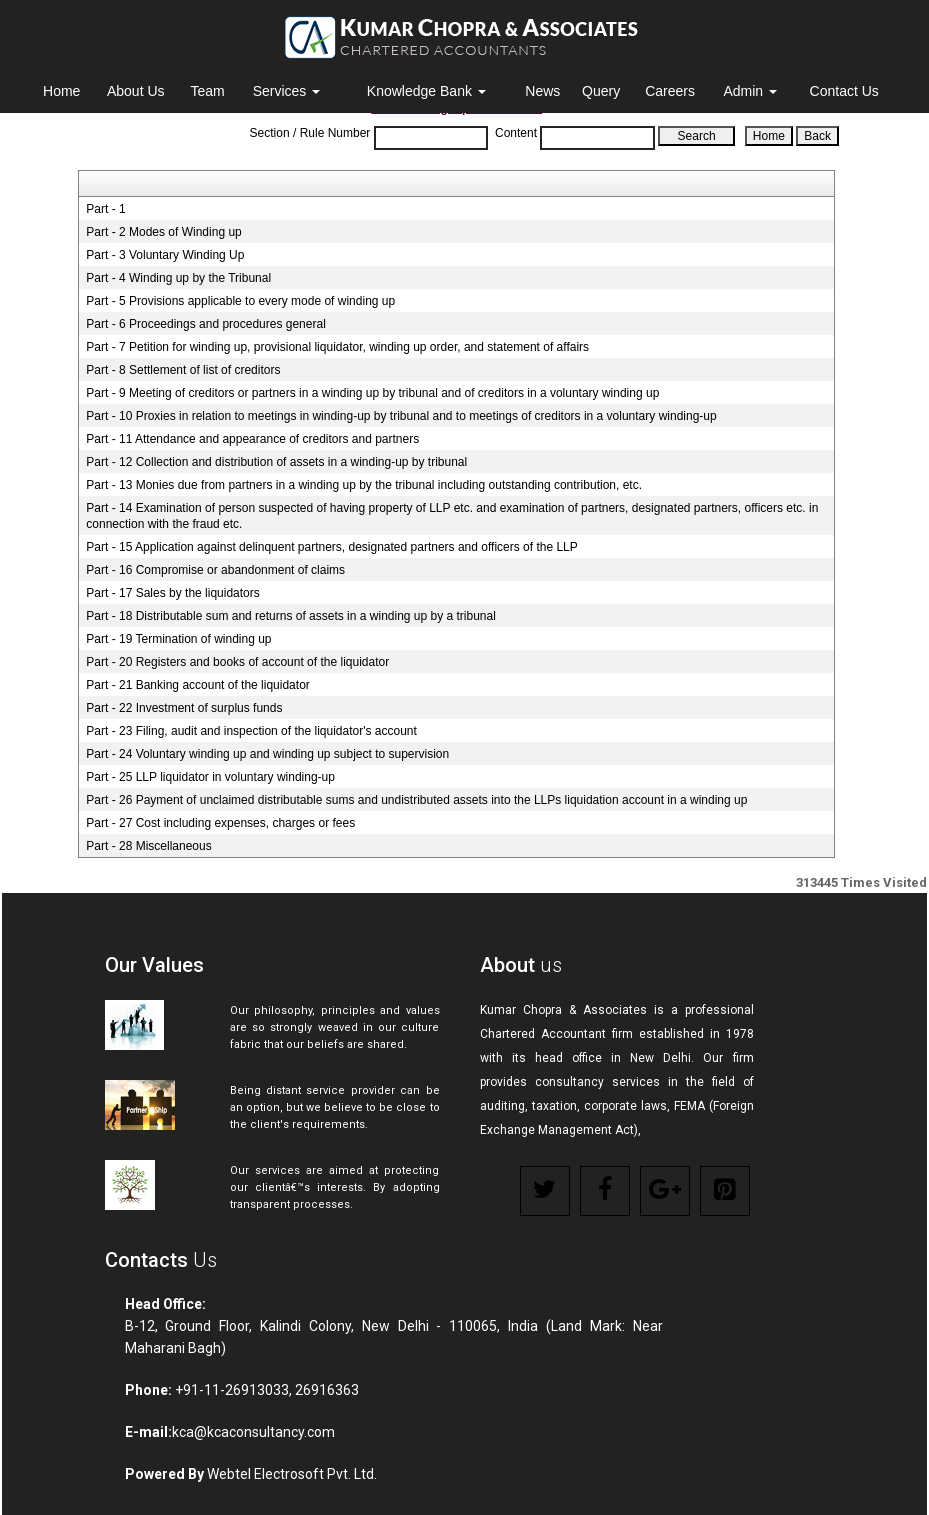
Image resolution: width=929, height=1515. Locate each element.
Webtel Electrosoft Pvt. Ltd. (292, 1474)
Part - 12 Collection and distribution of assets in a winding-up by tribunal (276, 462)
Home (61, 91)
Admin (750, 91)
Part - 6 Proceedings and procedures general (205, 324)
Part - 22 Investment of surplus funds (184, 708)
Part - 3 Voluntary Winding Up (165, 255)
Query (601, 91)
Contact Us (844, 91)
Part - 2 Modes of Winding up (163, 232)
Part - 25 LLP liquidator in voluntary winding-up (210, 777)
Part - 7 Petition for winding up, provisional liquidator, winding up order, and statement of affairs (337, 347)
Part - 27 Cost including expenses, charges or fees (220, 823)
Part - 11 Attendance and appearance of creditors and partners (252, 439)
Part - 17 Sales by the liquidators (172, 593)
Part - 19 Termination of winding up (178, 639)
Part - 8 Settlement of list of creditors (183, 370)
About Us (136, 91)
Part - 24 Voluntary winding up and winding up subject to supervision (267, 754)
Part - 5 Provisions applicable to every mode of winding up (240, 301)
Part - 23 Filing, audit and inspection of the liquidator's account (251, 731)
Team (207, 91)
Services (287, 91)
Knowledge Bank (426, 91)
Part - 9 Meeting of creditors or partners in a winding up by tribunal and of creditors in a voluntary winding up (372, 393)
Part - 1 (105, 209)
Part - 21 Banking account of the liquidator (197, 685)
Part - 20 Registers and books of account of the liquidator (237, 662)
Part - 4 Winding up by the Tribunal (178, 278)
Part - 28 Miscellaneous (148, 846)
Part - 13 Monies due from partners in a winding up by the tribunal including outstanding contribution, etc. (364, 485)
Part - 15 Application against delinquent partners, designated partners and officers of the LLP (331, 547)
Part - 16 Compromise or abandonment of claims (215, 570)
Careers (670, 91)
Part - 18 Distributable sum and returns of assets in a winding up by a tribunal (291, 616)
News (542, 91)
